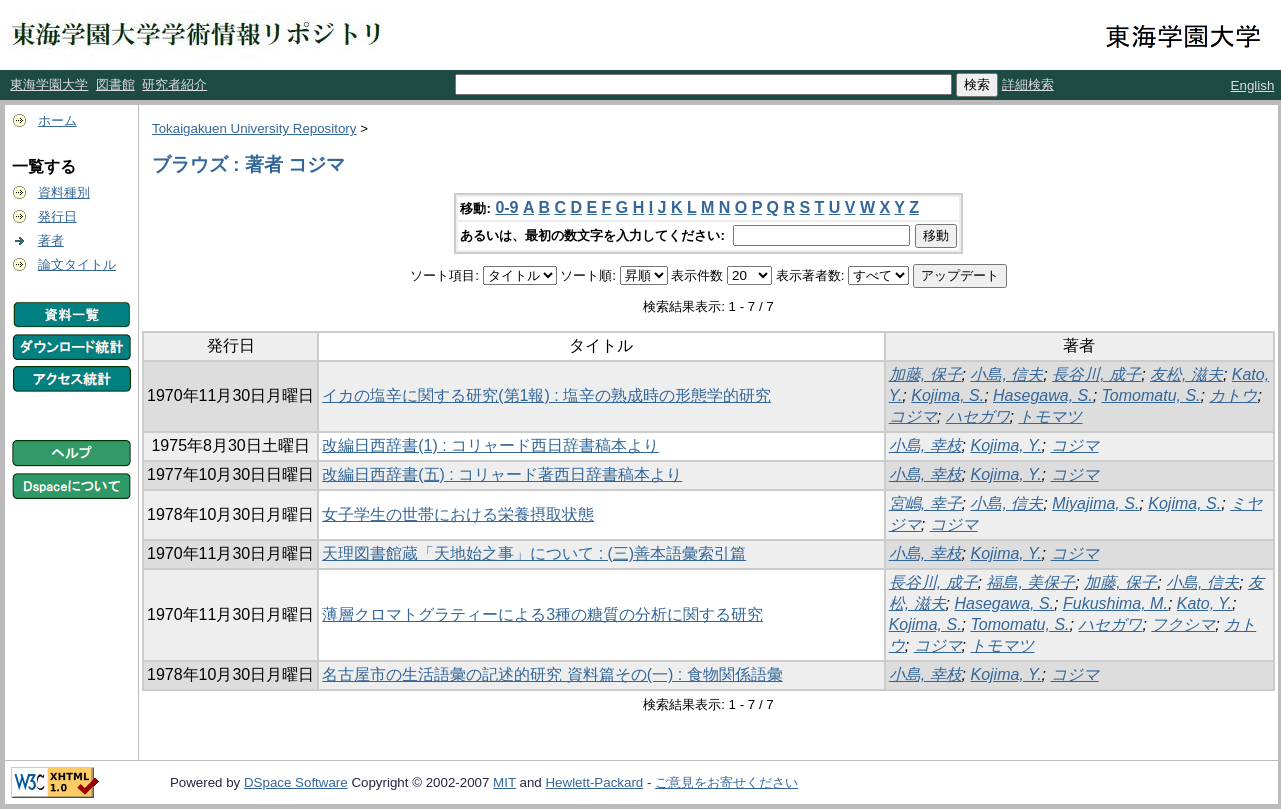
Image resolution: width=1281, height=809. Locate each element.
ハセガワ (978, 416)
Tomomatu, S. (1151, 395)
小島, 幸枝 (925, 445)
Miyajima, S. (1095, 503)
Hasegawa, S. (1043, 395)
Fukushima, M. (1115, 603)
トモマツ (1050, 416)
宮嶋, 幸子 (925, 503)
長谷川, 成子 (1096, 374)
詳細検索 (1028, 84)
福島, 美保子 (1030, 582)
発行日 (57, 216)
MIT (504, 782)
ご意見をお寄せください (726, 782)
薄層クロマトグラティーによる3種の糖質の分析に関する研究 (542, 614)
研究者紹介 (174, 84)
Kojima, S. (947, 395)
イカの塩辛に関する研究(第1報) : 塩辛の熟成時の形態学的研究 (546, 395)
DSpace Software (296, 782)
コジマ (913, 416)
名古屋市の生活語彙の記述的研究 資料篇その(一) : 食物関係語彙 (552, 674)
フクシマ (1183, 624)
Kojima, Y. (1005, 445)
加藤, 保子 (925, 374)
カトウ (1233, 395)
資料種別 (64, 192)
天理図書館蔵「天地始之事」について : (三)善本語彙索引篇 (534, 553)
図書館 (115, 84)
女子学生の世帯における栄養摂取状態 (458, 514)
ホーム (57, 120)
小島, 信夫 (1006, 374)
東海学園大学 (49, 84)
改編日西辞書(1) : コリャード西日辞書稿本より (490, 445)
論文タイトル (77, 264)
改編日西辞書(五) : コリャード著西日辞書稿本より (502, 474)
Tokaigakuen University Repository (254, 128)
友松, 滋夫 (1186, 374)
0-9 (506, 207)
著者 (51, 240)
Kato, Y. (1204, 603)
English (1253, 85)
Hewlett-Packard (594, 782)
